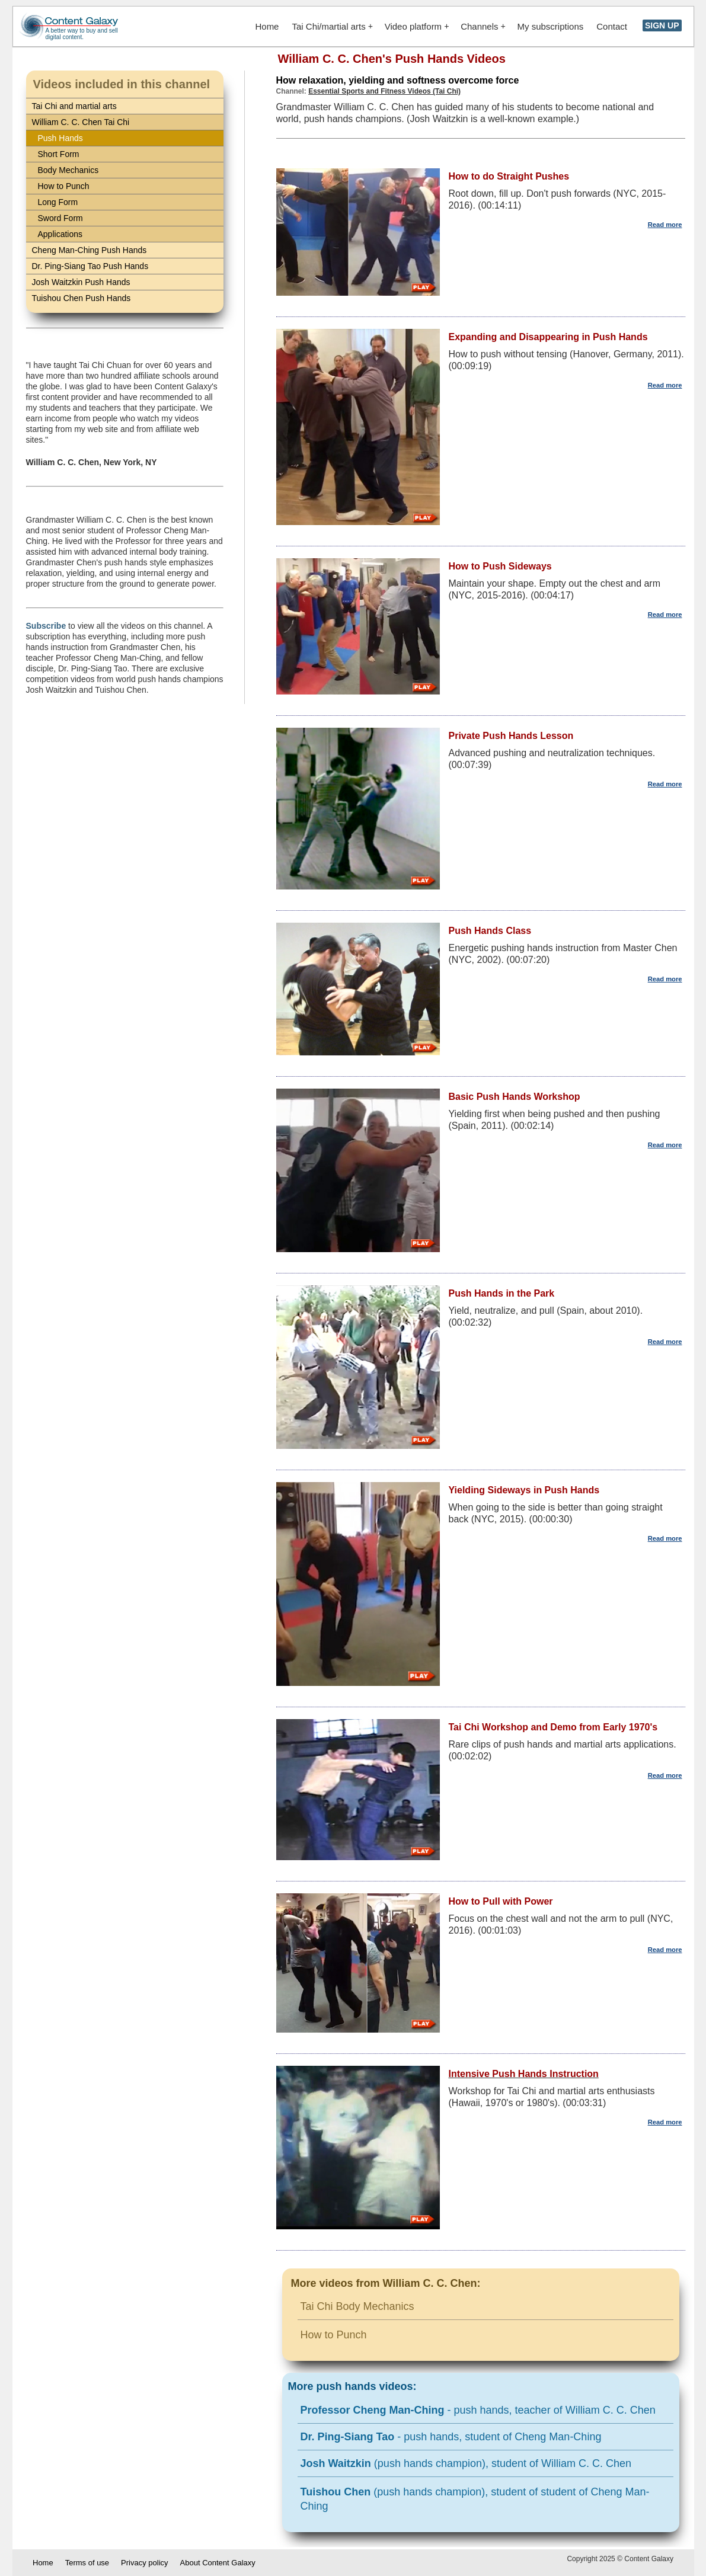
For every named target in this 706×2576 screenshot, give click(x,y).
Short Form (58, 154)
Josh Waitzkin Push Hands (81, 282)
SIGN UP (662, 25)
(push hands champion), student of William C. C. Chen (466, 2463)
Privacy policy (144, 2562)
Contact (611, 26)
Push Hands (60, 138)
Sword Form (60, 218)
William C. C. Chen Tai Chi (81, 122)
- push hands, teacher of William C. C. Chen (478, 2410)
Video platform (417, 26)
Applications (60, 234)
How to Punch (64, 186)
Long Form (58, 202)
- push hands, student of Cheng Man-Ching (451, 2437)
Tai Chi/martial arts (332, 26)
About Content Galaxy (217, 2562)
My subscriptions (550, 26)
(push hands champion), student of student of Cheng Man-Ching (475, 2499)
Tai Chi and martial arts (74, 106)
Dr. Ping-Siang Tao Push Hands (90, 266)
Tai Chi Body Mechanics (357, 2306)
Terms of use (87, 2562)
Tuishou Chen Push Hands (81, 298)
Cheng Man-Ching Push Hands (89, 250)
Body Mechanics (68, 170)
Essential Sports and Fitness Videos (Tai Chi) (384, 91)
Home (267, 26)
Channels (483, 26)
